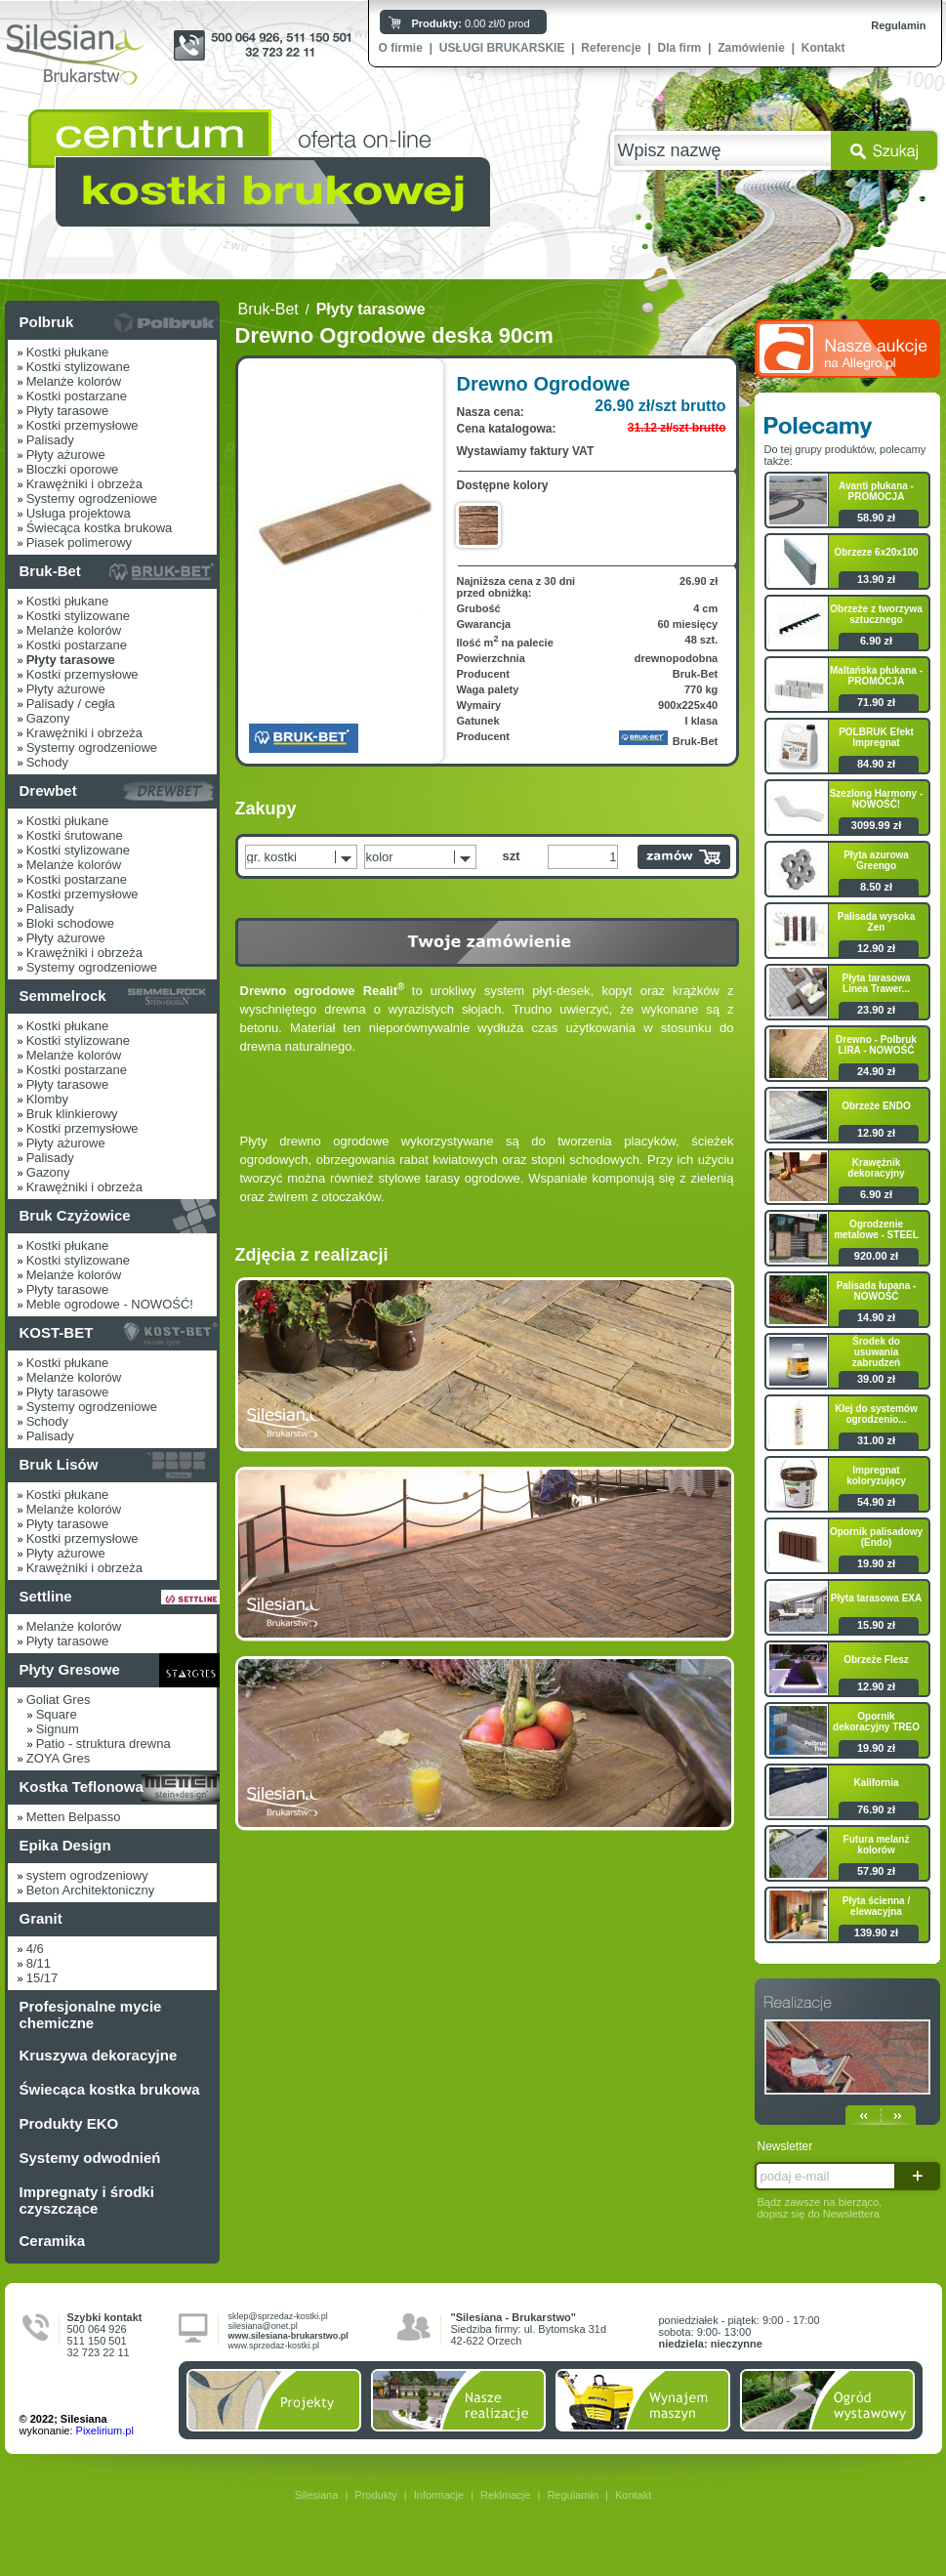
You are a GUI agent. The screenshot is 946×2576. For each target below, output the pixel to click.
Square (56, 1714)
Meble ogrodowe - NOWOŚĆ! (109, 1304)
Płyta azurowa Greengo (876, 860)
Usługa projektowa (78, 513)
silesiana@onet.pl (263, 2326)
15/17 (42, 1978)
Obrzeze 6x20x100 (876, 552)
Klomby (47, 1099)
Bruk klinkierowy (72, 1113)
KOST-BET (57, 1332)
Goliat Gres (58, 1699)
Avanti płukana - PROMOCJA (876, 491)
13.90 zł (876, 579)
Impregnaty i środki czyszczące (87, 2200)
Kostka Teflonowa (82, 1786)
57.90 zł (876, 1871)
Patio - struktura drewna (103, 1743)
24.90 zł (876, 1071)
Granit (41, 1918)
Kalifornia (875, 1782)
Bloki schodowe (70, 923)
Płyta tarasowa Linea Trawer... (876, 983)
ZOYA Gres (58, 1758)
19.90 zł (876, 1563)
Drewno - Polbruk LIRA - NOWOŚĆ (876, 1045)
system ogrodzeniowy (87, 1875)
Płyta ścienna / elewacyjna (876, 1906)
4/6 (35, 1948)
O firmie (401, 48)
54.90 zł (876, 1502)
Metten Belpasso (73, 1816)
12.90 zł (876, 948)
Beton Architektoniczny (90, 1890)
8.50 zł (876, 887)
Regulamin (898, 25)
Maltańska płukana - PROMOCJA (876, 675)
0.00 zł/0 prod (471, 23)
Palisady (50, 440)
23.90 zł (876, 1010)
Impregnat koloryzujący (876, 1475)
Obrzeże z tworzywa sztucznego (876, 614)
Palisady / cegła (70, 703)
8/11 (38, 1963)
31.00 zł (876, 1440)
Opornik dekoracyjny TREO (876, 1721)
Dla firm (680, 48)
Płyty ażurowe (65, 454)
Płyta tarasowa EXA (876, 1598)
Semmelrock (63, 995)
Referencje (610, 48)
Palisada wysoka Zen (877, 922)
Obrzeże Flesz (876, 1659)
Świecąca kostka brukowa (99, 527)
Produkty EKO (69, 2123)
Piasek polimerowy (79, 542)
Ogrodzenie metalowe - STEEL (876, 1229)
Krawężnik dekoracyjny (875, 1168)
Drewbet (48, 790)
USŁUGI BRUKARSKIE (502, 48)
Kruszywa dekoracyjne (99, 2055)
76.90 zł (876, 1809)
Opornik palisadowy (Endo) (876, 1537)
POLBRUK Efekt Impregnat (876, 737)
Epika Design (65, 1845)
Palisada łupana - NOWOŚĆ (877, 1291)
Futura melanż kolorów (876, 1844)
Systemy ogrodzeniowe (91, 498)
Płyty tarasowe (67, 410)
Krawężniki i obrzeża (84, 484)
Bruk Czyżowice (75, 1215)
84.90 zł (876, 763)
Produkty (375, 2495)
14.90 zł (876, 1317)
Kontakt (823, 48)
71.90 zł (876, 702)
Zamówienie (751, 48)
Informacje (439, 2495)
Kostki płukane (67, 352)
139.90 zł (876, 1932)
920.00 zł (876, 1256)
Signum (57, 1729)
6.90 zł (876, 640)
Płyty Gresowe (70, 1669)
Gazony (48, 718)
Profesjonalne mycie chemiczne (91, 2014)
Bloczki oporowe (72, 469)
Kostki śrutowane (74, 835)
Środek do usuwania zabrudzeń (876, 1352)
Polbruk (47, 321)
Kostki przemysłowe (82, 425)
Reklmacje (505, 2495)
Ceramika (53, 2240)
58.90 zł (876, 517)
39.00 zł (876, 1379)
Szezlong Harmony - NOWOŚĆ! (877, 799)
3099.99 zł (876, 825)
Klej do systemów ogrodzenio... (876, 1414)
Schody (47, 762)
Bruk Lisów (59, 1464)
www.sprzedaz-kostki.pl (274, 2345)
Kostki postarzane (76, 396)
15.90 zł (876, 1625)
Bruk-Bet (50, 570)
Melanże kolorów (74, 381)
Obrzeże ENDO (876, 1106)
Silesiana (317, 2495)
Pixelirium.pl (105, 2430)
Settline (46, 1596)
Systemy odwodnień (90, 2157)
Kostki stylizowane (78, 366)
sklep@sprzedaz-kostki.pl (278, 2316)
